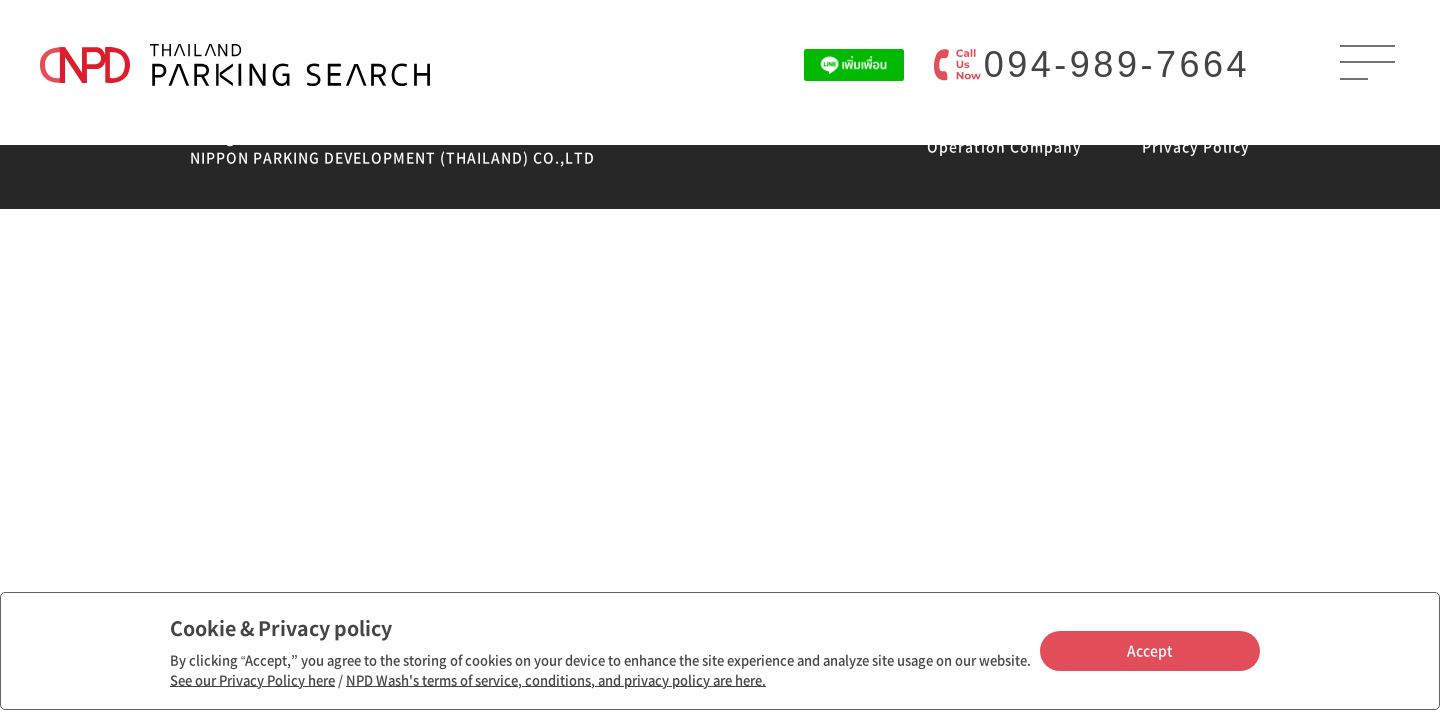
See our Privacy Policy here (252, 679)
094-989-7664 (1117, 64)
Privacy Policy (1196, 146)
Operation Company (1004, 146)
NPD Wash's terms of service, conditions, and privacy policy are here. (556, 679)
